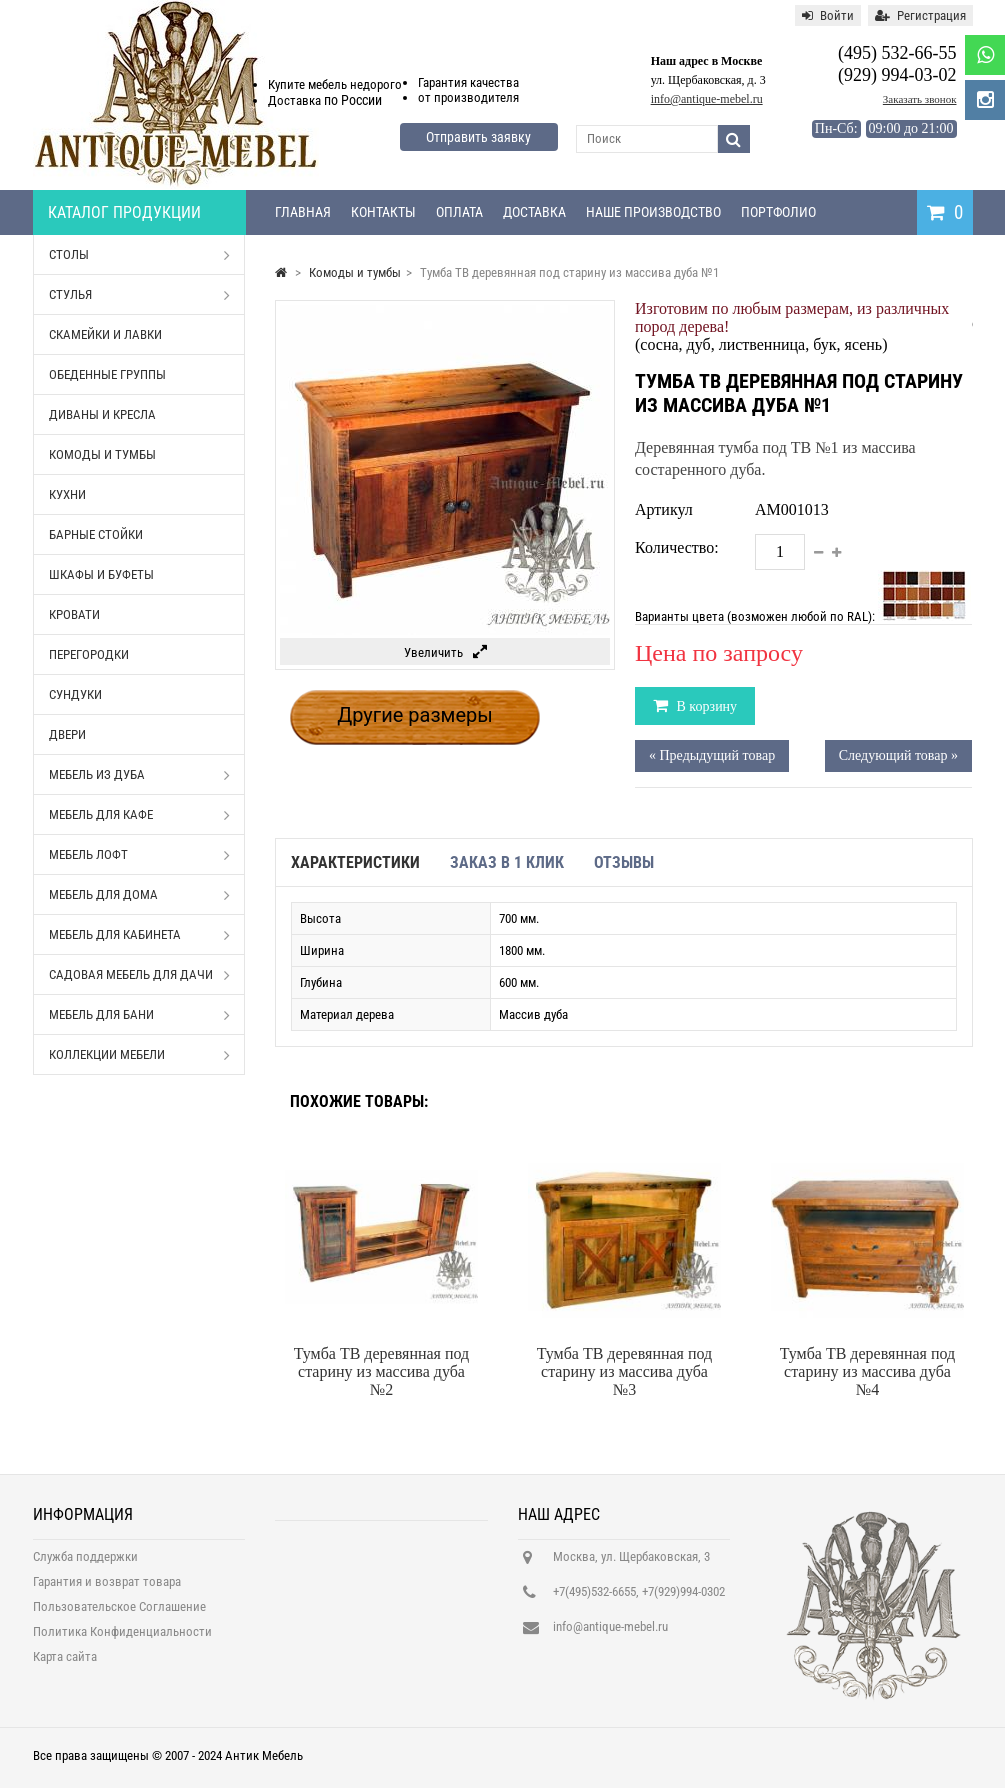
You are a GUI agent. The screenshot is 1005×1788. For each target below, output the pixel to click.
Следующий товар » (898, 755)
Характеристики (355, 862)
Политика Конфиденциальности (122, 1642)
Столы (140, 255)
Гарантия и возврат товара (107, 1592)
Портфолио (778, 212)
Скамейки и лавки (105, 334)
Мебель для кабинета (140, 935)
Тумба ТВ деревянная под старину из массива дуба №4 (867, 1371)
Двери (67, 734)
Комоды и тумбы (102, 454)
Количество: (677, 547)
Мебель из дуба (140, 775)
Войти (828, 15)
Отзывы (624, 862)
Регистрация (920, 15)
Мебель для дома (140, 895)
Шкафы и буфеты (101, 574)
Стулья (140, 295)
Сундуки (75, 694)
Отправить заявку (478, 137)
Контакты (383, 212)
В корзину (705, 706)
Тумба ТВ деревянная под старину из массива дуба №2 (381, 1371)
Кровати (74, 614)
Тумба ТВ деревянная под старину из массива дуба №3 (624, 1371)
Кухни (67, 494)
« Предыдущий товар (712, 755)
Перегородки (89, 654)
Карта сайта (65, 1667)
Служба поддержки (85, 1567)
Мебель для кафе (140, 815)
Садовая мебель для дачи (140, 975)
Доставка (534, 212)
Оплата (459, 212)
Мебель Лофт (140, 855)
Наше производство (653, 212)
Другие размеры (415, 715)
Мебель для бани (140, 1015)
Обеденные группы (107, 374)
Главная (303, 212)
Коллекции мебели (140, 1055)
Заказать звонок (920, 99)
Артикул (664, 509)
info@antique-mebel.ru (707, 99)
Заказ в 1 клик (507, 862)
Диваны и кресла (102, 414)
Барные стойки (96, 534)
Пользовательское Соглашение (119, 1617)
